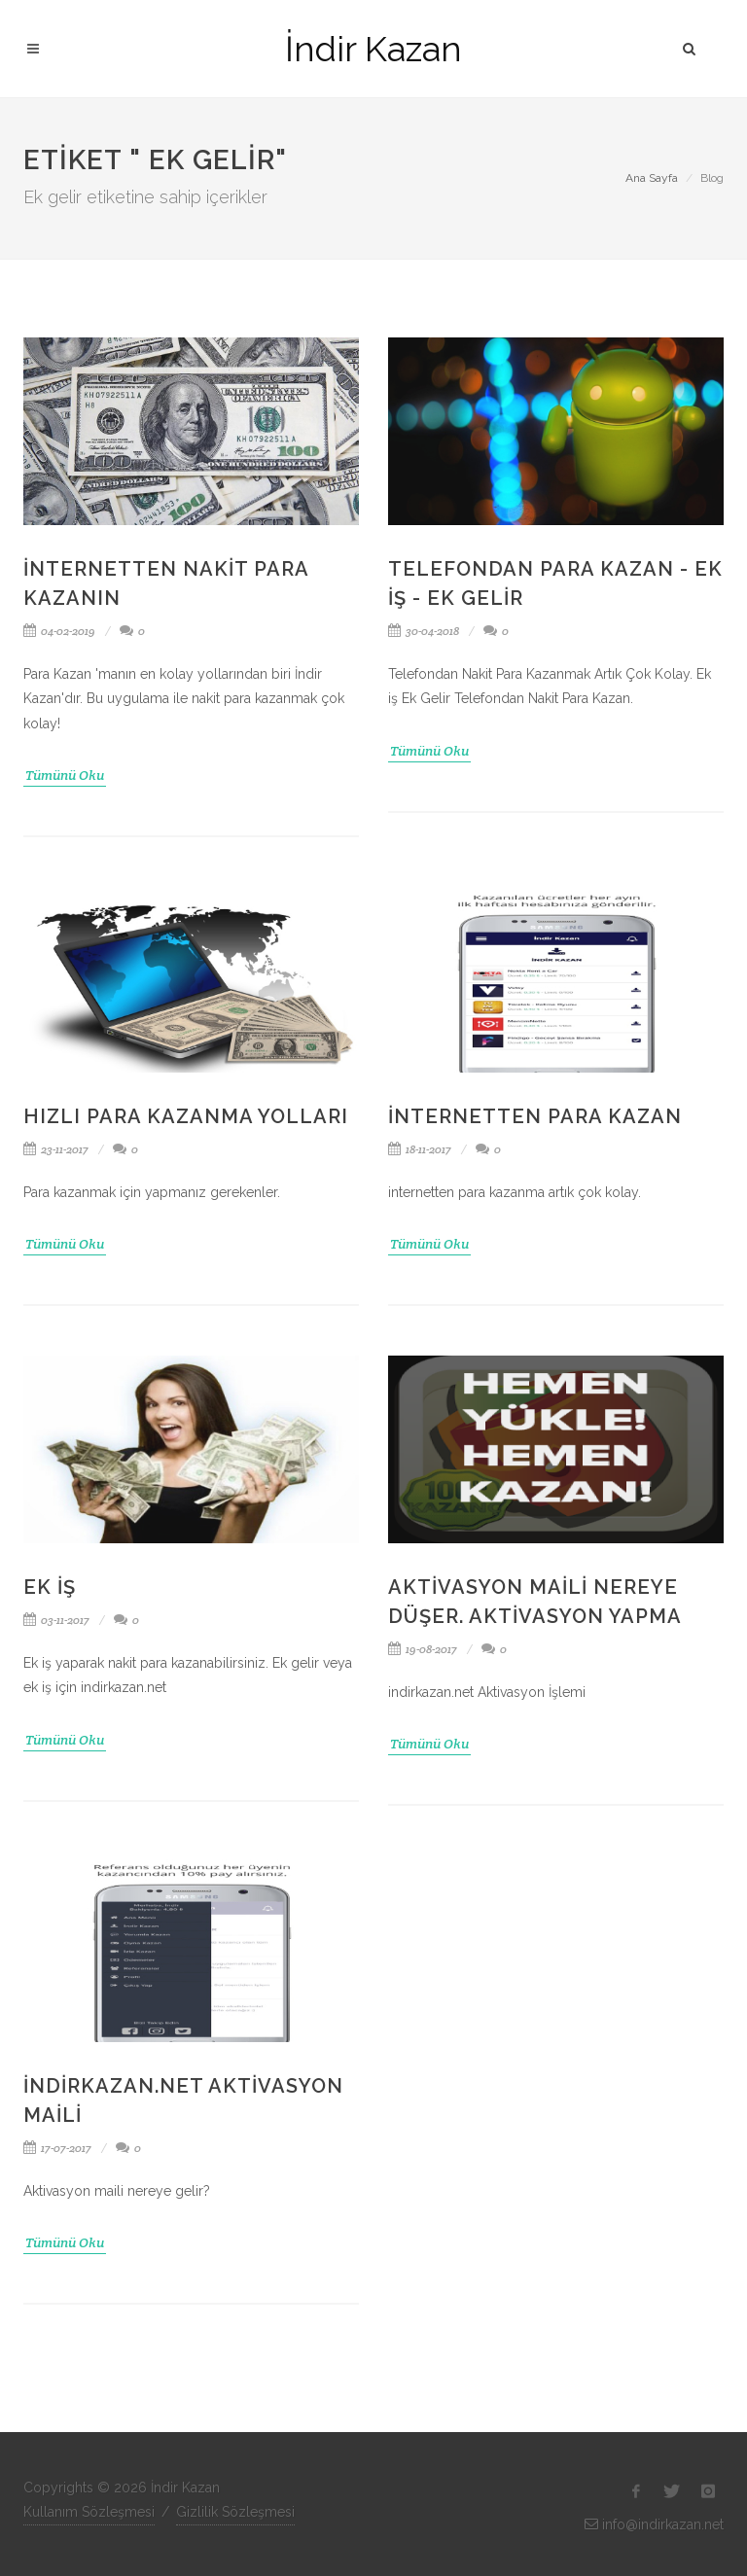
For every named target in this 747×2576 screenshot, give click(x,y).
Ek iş (49, 1587)
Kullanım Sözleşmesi (89, 2512)
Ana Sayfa (651, 178)
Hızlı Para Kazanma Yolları (185, 1116)
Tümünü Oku (64, 775)
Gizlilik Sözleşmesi (235, 2512)
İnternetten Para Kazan (535, 1116)
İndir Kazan (373, 48)
